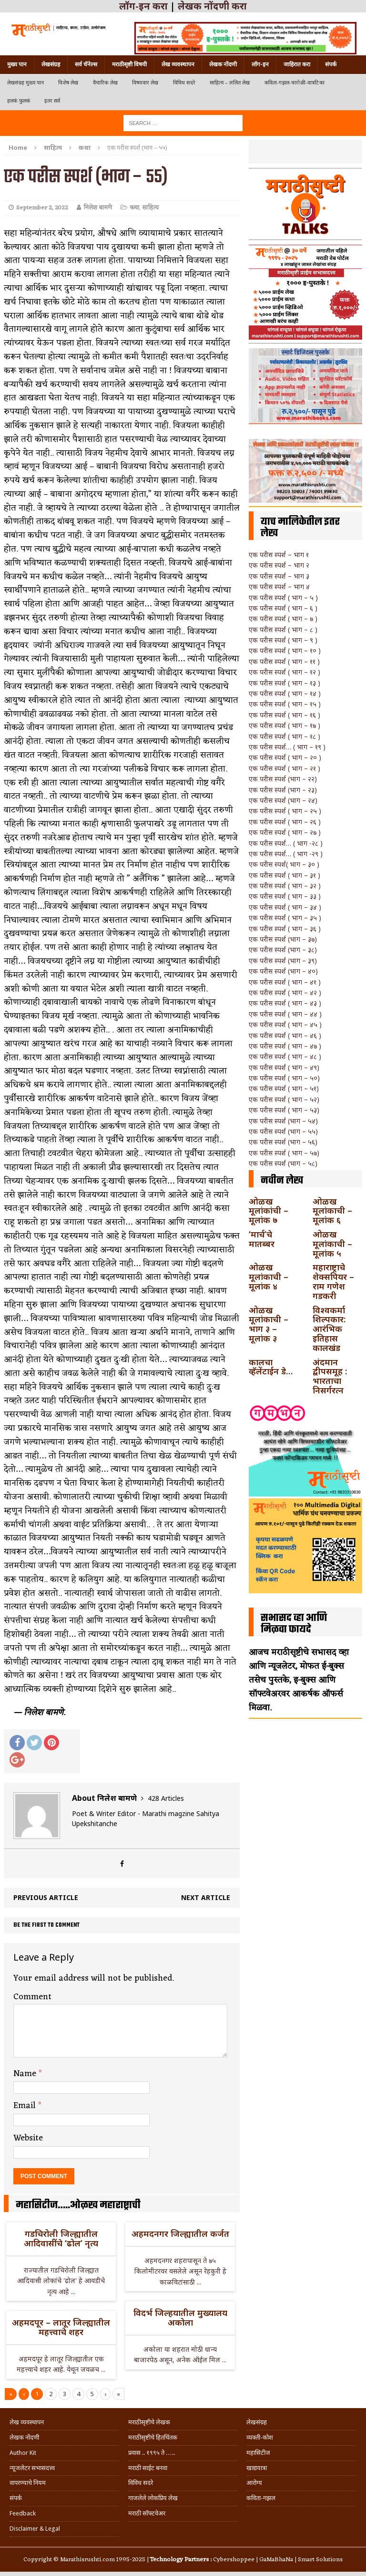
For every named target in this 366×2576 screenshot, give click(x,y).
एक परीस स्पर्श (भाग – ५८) (283, 1163)
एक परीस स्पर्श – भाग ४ (279, 586)
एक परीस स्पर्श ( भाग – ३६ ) (285, 928)
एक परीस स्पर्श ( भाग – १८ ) (284, 736)
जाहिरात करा (297, 64)
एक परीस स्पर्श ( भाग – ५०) (284, 1077)
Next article (205, 1897)
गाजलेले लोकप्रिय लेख (153, 2498)
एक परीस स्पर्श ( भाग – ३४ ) (285, 907)
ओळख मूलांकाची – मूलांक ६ (332, 1210)
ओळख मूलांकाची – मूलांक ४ (268, 1276)
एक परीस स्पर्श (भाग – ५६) (283, 1141)
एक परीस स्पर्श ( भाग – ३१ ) (284, 875)
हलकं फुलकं (18, 101)
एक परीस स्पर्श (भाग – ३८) (283, 949)
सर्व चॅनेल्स (86, 64)
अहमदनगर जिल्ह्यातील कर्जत (180, 2233)
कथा (134, 207)
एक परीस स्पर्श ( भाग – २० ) (285, 757)
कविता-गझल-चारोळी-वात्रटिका (294, 83)
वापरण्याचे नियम (28, 2482)
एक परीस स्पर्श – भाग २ (279, 565)
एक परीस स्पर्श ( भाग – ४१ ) (285, 982)
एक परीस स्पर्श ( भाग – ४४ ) (285, 1013)
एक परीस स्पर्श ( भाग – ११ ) (284, 661)
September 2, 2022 (42, 207)
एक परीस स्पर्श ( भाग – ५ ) (283, 597)
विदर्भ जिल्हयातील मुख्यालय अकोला (180, 2317)
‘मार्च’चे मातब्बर (261, 1238)
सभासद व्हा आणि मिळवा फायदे (294, 1624)
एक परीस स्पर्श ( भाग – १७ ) (284, 725)
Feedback (23, 2513)
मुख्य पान (17, 64)
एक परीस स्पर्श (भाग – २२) (283, 778)
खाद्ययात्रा (256, 2468)
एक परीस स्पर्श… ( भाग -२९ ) (286, 853)
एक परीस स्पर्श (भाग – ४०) (283, 971)
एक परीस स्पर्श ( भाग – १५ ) (285, 703)
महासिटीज (258, 2452)
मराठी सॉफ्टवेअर (146, 2513)
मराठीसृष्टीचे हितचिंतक (152, 2437)
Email (25, 2105)
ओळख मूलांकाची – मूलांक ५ (332, 1243)
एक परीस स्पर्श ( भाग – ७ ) (283, 618)
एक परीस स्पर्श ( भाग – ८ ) (283, 629)
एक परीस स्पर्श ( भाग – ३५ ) (285, 917)
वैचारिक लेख (105, 83)
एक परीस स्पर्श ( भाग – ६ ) (283, 608)
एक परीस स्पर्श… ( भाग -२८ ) (286, 843)
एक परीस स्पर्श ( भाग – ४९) (284, 1067)
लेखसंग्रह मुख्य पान (25, 83)
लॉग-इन (260, 64)
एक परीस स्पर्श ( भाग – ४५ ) (285, 1024)
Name (26, 2073)
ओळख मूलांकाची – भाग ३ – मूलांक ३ (268, 1324)
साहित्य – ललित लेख (230, 83)
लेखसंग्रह (50, 64)
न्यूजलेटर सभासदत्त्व (32, 2468)
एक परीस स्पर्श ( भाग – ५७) (284, 1152)
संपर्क (330, 64)
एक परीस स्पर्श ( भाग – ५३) (284, 1109)
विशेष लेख (68, 83)
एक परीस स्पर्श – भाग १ (279, 554)
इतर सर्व (52, 101)
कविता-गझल (260, 2498)
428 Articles (166, 1798)
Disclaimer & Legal (35, 2528)
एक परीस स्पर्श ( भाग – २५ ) (285, 810)
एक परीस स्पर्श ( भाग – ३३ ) (285, 896)
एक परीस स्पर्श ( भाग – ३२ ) (285, 885)
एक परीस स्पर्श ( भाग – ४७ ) (285, 1045)
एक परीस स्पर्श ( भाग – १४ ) (285, 693)
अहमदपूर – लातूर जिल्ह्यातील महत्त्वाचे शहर (61, 2326)
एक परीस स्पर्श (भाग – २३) (283, 789)
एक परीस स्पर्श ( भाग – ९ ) (283, 639)
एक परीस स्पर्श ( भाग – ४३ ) (285, 1003)
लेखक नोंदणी (223, 64)
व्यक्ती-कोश (259, 2437)
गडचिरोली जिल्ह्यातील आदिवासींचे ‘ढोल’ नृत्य (61, 2238)
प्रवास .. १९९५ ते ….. (151, 2452)
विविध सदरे (184, 83)
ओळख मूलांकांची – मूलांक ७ (268, 1210)
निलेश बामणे (97, 207)
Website (28, 2138)
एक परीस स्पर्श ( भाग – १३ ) (284, 682)
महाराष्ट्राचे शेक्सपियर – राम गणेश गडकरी (333, 1281)
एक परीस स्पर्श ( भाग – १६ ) (284, 714)
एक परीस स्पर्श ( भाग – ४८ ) (285, 1056)
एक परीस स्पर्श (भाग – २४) (283, 800)
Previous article (45, 1897)
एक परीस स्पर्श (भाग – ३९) (283, 960)
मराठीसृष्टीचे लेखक (149, 2422)
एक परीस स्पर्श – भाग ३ (279, 576)
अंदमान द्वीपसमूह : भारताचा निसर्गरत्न (330, 1376)
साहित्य (53, 147)
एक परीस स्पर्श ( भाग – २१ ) (284, 768)
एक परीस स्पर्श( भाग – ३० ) (284, 864)
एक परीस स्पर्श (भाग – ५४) (283, 1120)
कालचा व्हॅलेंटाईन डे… (271, 1366)
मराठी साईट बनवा (147, 2468)
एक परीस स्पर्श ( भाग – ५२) (284, 1099)
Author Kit (23, 2452)
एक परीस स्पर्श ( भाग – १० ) (285, 650)
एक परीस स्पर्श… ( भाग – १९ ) (287, 746)
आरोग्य (254, 2482)
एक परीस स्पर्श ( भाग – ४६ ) (285, 1035)
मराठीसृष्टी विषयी (129, 64)
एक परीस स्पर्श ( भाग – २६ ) (285, 821)
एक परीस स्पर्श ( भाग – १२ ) (284, 671)
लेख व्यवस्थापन (178, 64)
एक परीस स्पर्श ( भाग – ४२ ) (285, 992)
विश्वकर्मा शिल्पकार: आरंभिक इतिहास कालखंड (329, 1328)
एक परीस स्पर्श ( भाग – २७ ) (285, 832)
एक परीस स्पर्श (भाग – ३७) (283, 939)
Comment (32, 1997)
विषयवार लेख (145, 83)
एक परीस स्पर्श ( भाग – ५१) (284, 1088)
